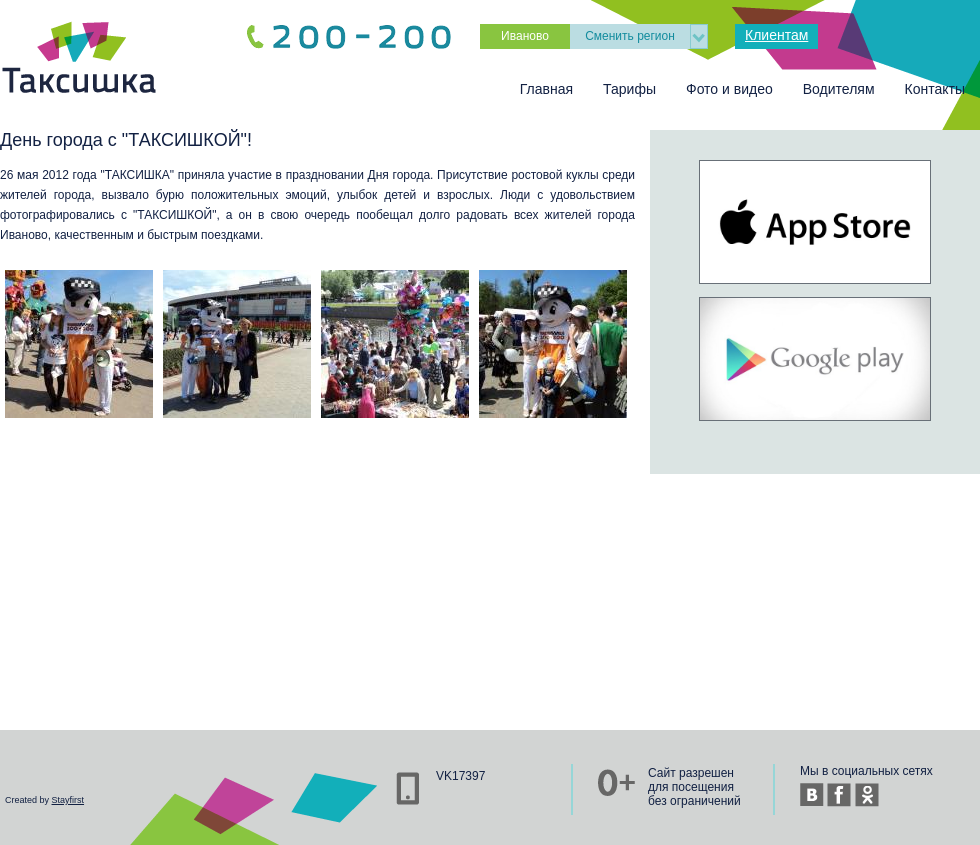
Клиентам (776, 35)
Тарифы (629, 89)
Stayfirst (68, 800)
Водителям (839, 89)
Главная (546, 89)
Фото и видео (729, 89)
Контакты (935, 89)
